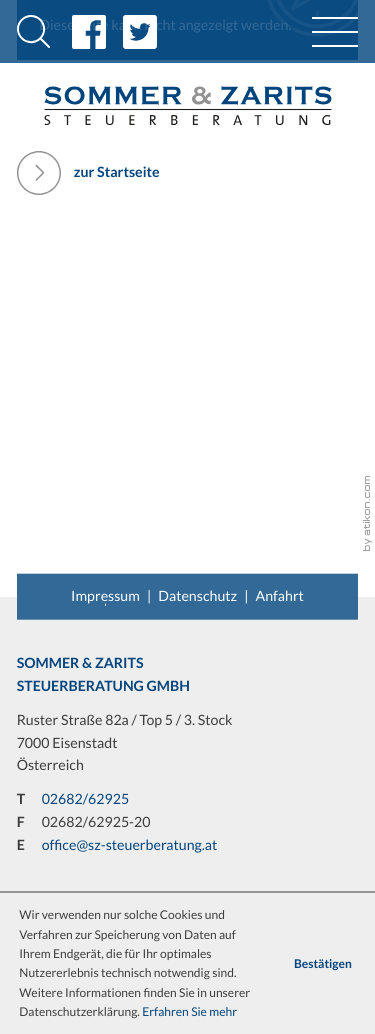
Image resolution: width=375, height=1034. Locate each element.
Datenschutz (197, 595)
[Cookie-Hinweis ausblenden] (322, 963)
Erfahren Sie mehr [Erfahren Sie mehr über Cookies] (189, 1011)
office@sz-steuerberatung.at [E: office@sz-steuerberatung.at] (130, 845)
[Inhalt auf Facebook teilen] (97, 32)
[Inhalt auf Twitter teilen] (148, 32)
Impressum (105, 595)
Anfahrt (280, 595)
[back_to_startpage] (187, 105)
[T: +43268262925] (85, 800)
